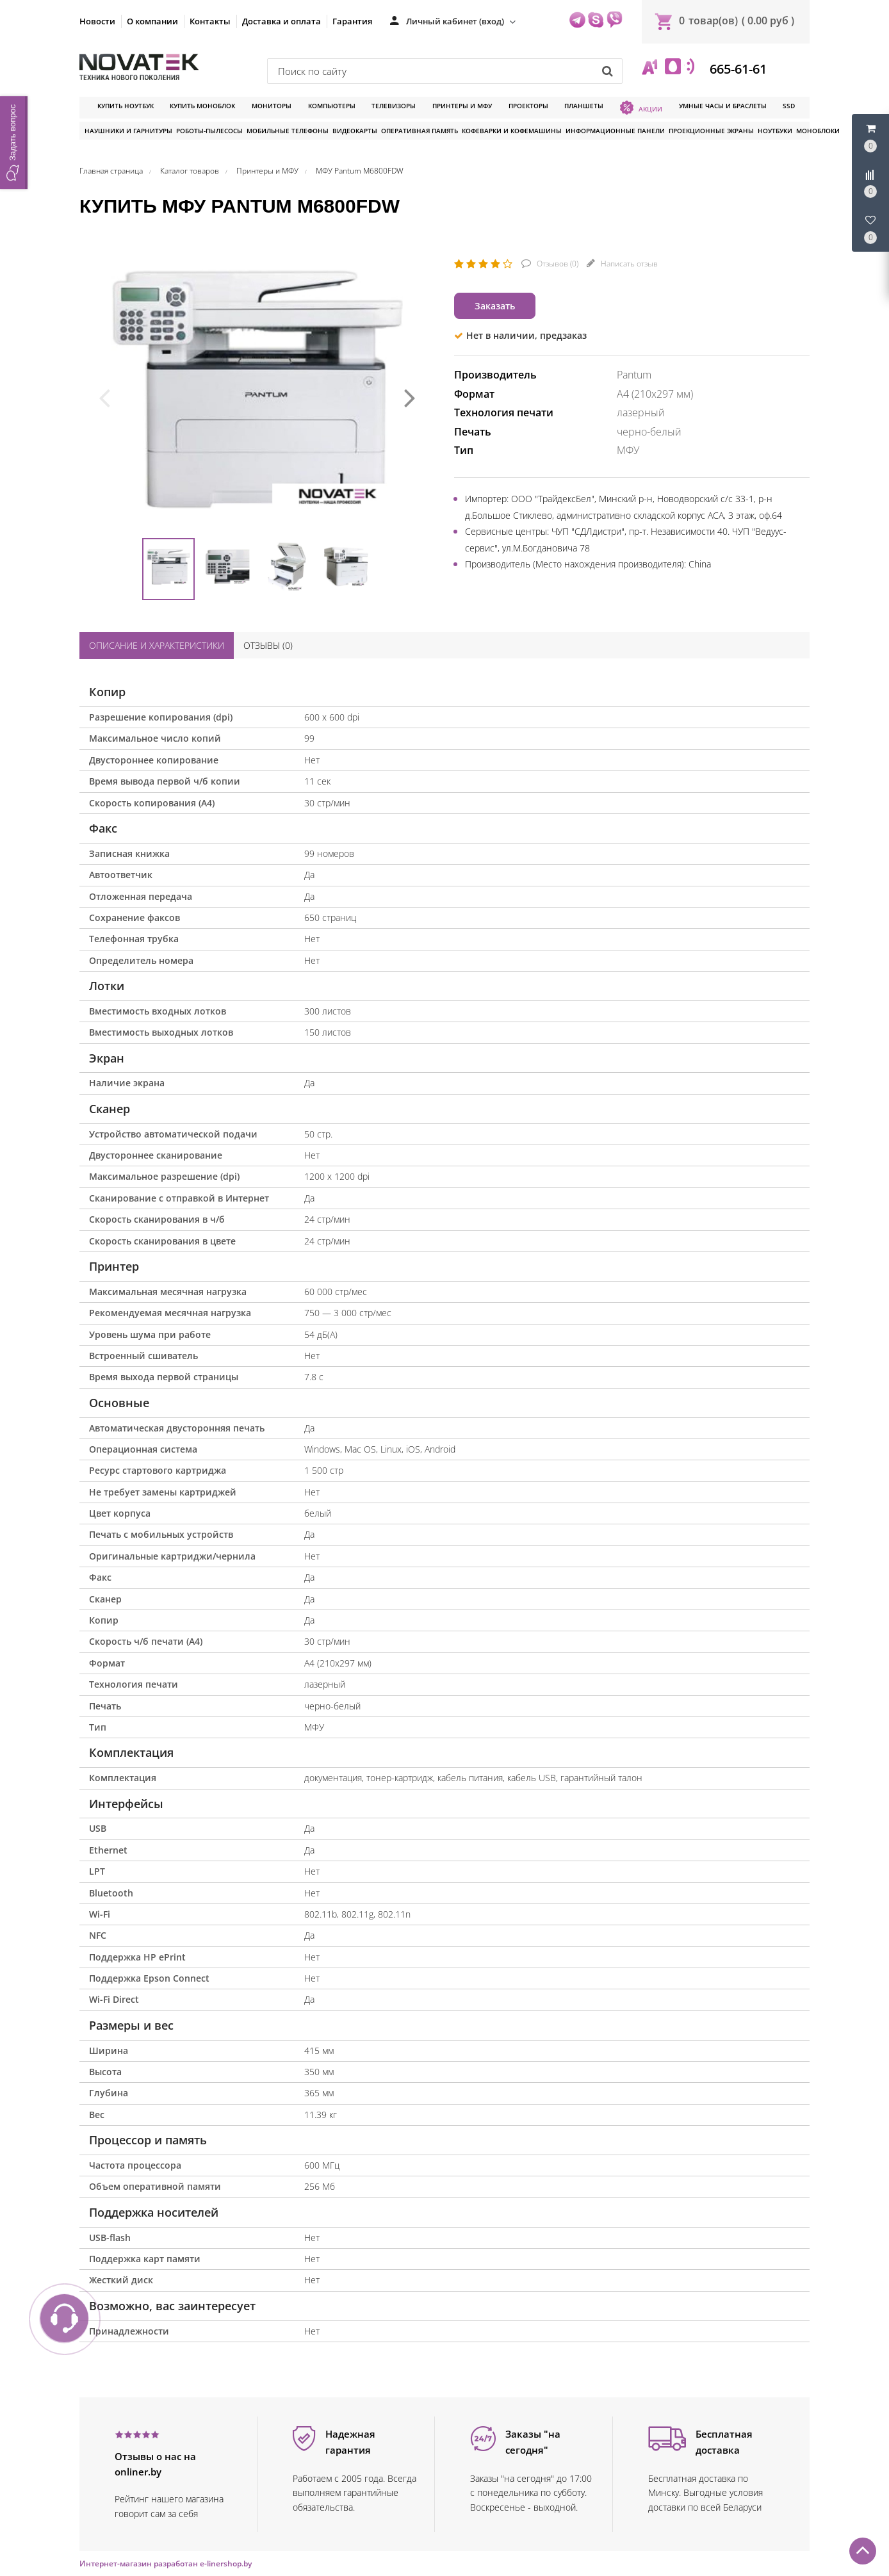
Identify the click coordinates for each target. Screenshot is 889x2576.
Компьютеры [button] (331, 105)
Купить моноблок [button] (202, 105)
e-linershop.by (226, 2563)
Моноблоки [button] (818, 130)
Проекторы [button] (528, 105)
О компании (152, 21)
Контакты (210, 21)
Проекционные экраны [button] (711, 130)
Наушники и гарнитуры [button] (128, 130)
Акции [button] (641, 108)
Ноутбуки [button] (775, 130)
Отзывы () (268, 645)
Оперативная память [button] (419, 130)
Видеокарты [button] (354, 130)
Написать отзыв (628, 263)
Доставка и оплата (281, 21)
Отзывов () (556, 263)
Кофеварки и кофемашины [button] (512, 130)
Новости (97, 21)
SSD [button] (789, 105)
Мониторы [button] (271, 105)
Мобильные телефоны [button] (288, 130)
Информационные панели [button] (615, 130)
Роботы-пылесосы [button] (209, 130)
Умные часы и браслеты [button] (723, 105)
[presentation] (104, 396)
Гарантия (352, 21)
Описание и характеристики (156, 645)
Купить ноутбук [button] (125, 105)
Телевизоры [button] (393, 105)
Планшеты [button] (583, 105)
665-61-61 (736, 68)
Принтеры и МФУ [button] (462, 105)
